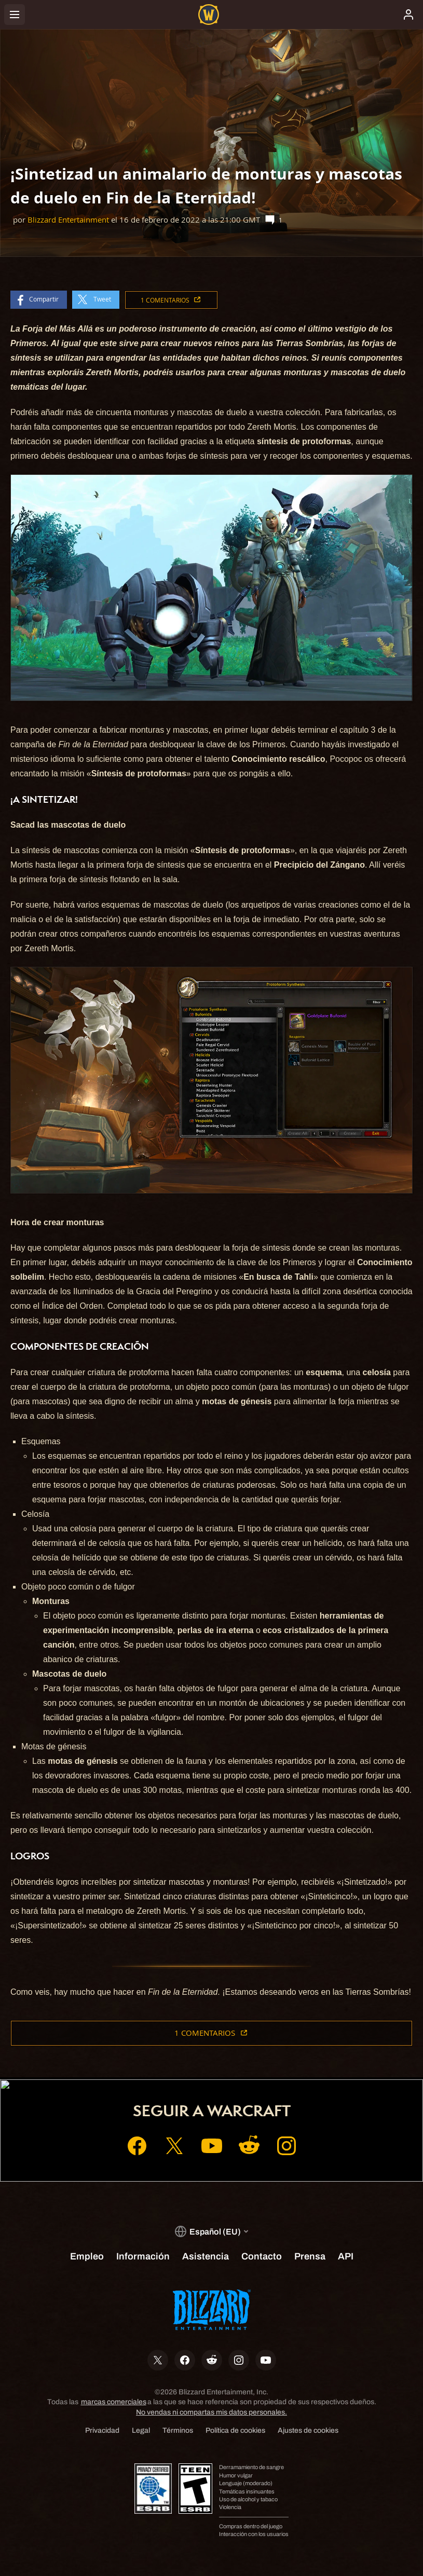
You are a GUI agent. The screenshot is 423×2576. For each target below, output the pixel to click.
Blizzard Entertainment (68, 220)
